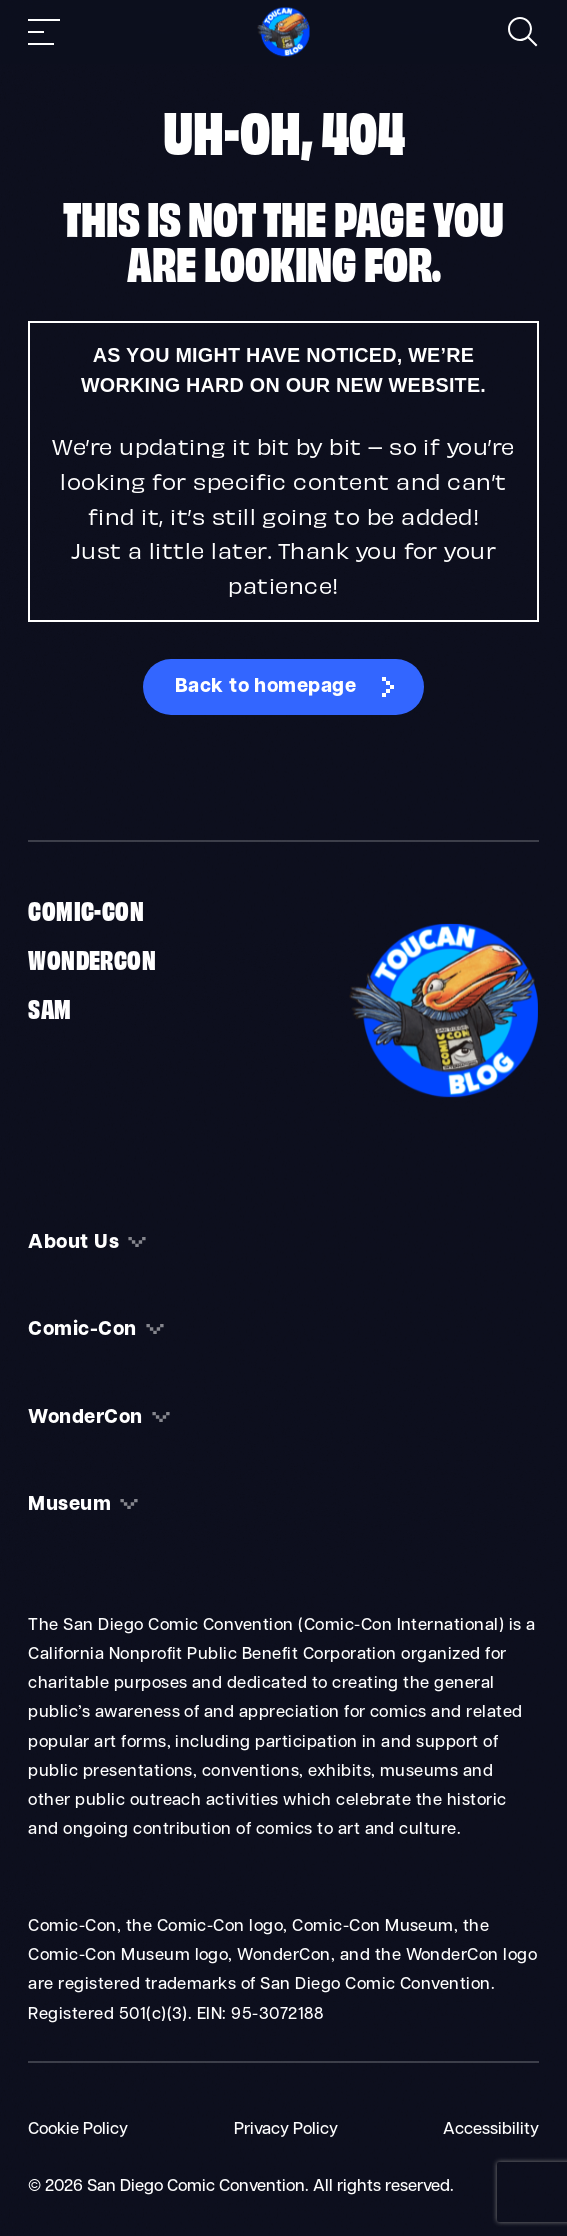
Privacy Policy (286, 2130)
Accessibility (491, 2130)
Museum (69, 1505)
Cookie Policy (78, 2130)
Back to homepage (266, 687)
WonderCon (92, 958)
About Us (73, 1243)
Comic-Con (86, 909)
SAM (49, 1007)
